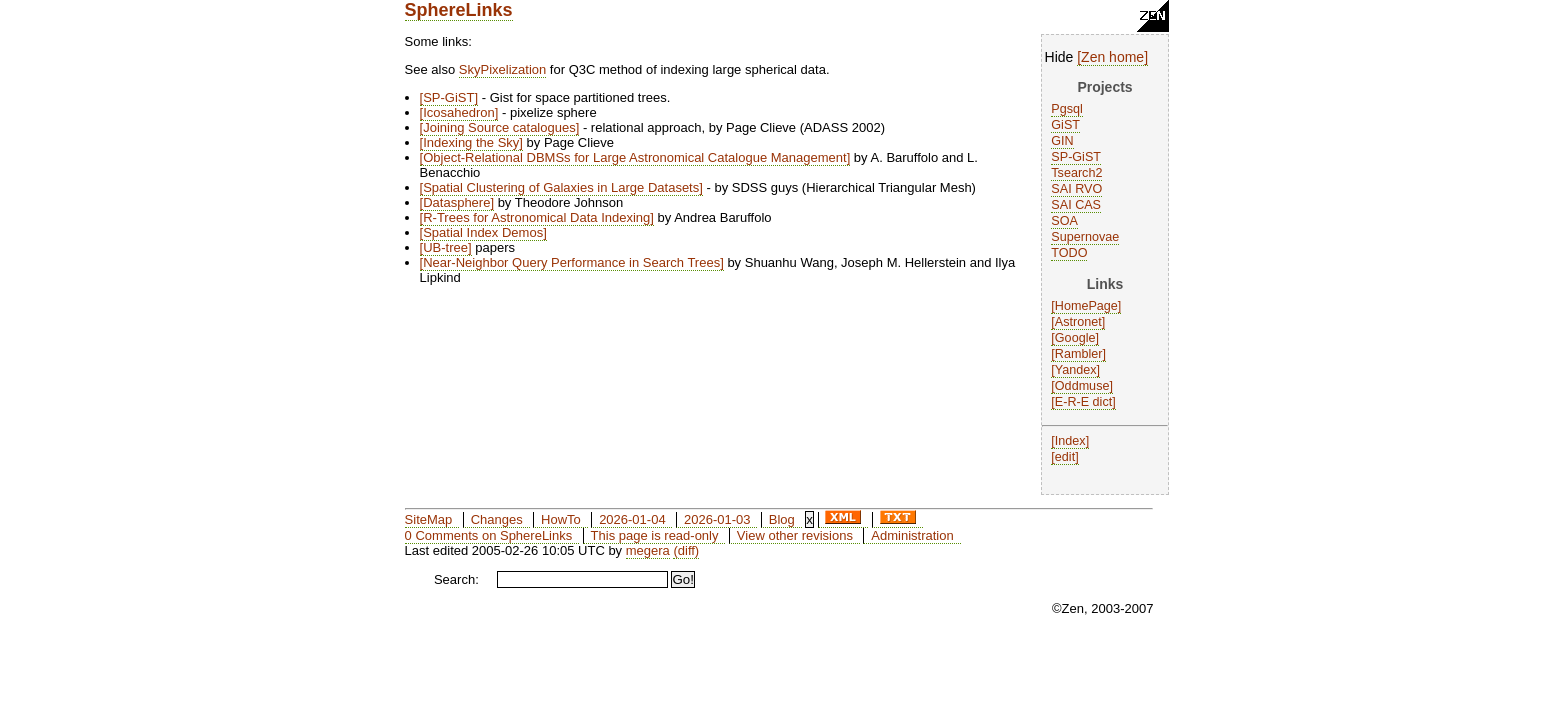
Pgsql (1067, 109)
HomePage (1086, 306)
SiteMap (429, 519)
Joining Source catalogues (499, 127)
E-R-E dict (1083, 402)
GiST (1065, 125)
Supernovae (1085, 237)
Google (1075, 338)
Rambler (1079, 354)
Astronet (1078, 322)
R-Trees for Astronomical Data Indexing (536, 217)
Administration (912, 535)
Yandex (1076, 370)
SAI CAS (1076, 205)
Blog (782, 519)
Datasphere (456, 202)
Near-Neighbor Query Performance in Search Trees (571, 262)
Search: (456, 579)
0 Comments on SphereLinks (489, 535)
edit (1065, 457)
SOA (1064, 221)
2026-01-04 (632, 519)
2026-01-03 (717, 519)
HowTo (561, 519)
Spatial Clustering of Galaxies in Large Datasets (561, 187)
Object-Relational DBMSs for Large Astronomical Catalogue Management (634, 157)
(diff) (686, 550)
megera (648, 550)
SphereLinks (459, 10)
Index (1070, 441)
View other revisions (795, 535)
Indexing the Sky (471, 142)
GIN (1062, 141)
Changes (497, 519)
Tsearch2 (1076, 173)
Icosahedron (459, 112)
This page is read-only (655, 535)
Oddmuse (1082, 386)
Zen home (1112, 57)
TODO (1069, 253)
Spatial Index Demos (483, 232)
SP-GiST (1076, 157)
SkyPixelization (502, 69)
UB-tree (445, 247)
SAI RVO (1076, 189)
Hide (1059, 57)
